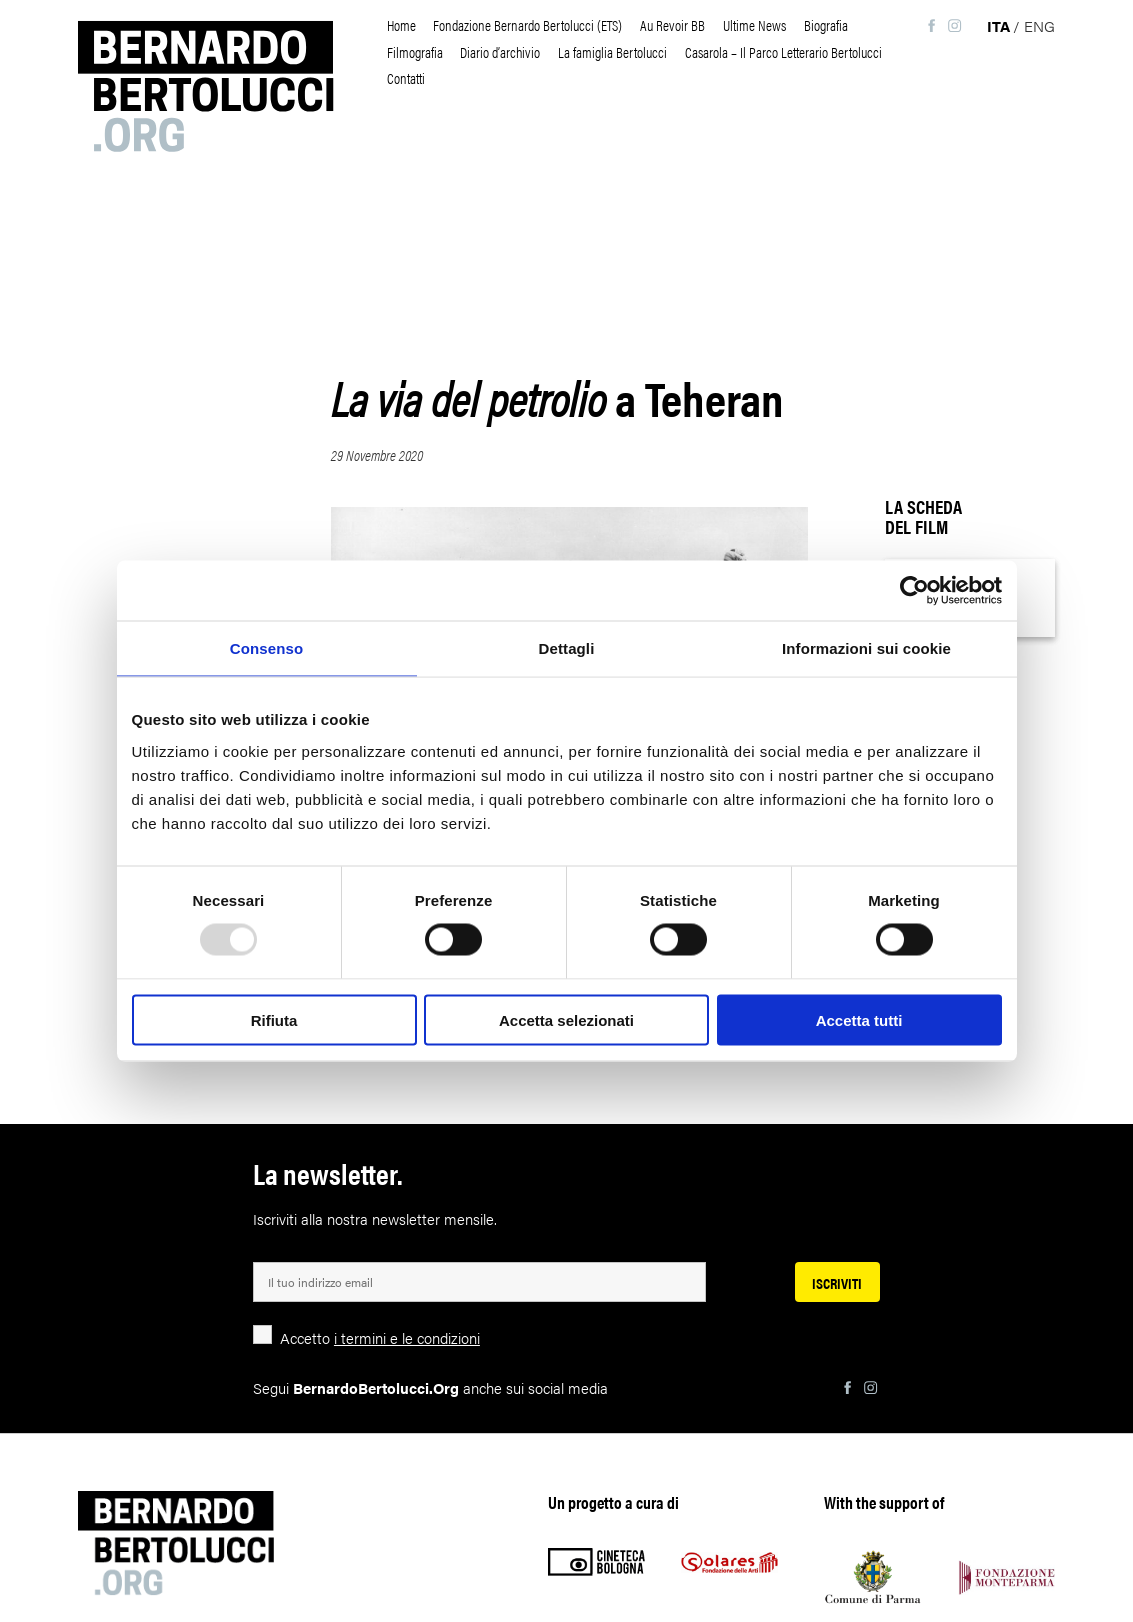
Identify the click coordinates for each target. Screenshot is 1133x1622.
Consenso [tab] (266, 648)
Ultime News (754, 24)
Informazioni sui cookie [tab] (866, 648)
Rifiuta (274, 1019)
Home (401, 24)
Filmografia (415, 51)
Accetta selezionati (566, 1019)
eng (1039, 25)
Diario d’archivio (500, 51)
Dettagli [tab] (567, 648)
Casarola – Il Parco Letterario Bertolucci (783, 51)
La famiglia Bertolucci (612, 51)
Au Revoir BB (672, 24)
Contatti (406, 77)
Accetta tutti (859, 1019)
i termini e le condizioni (407, 1337)
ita (998, 25)
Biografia (826, 24)
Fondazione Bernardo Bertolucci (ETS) (527, 24)
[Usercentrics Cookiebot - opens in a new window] (914, 591)
